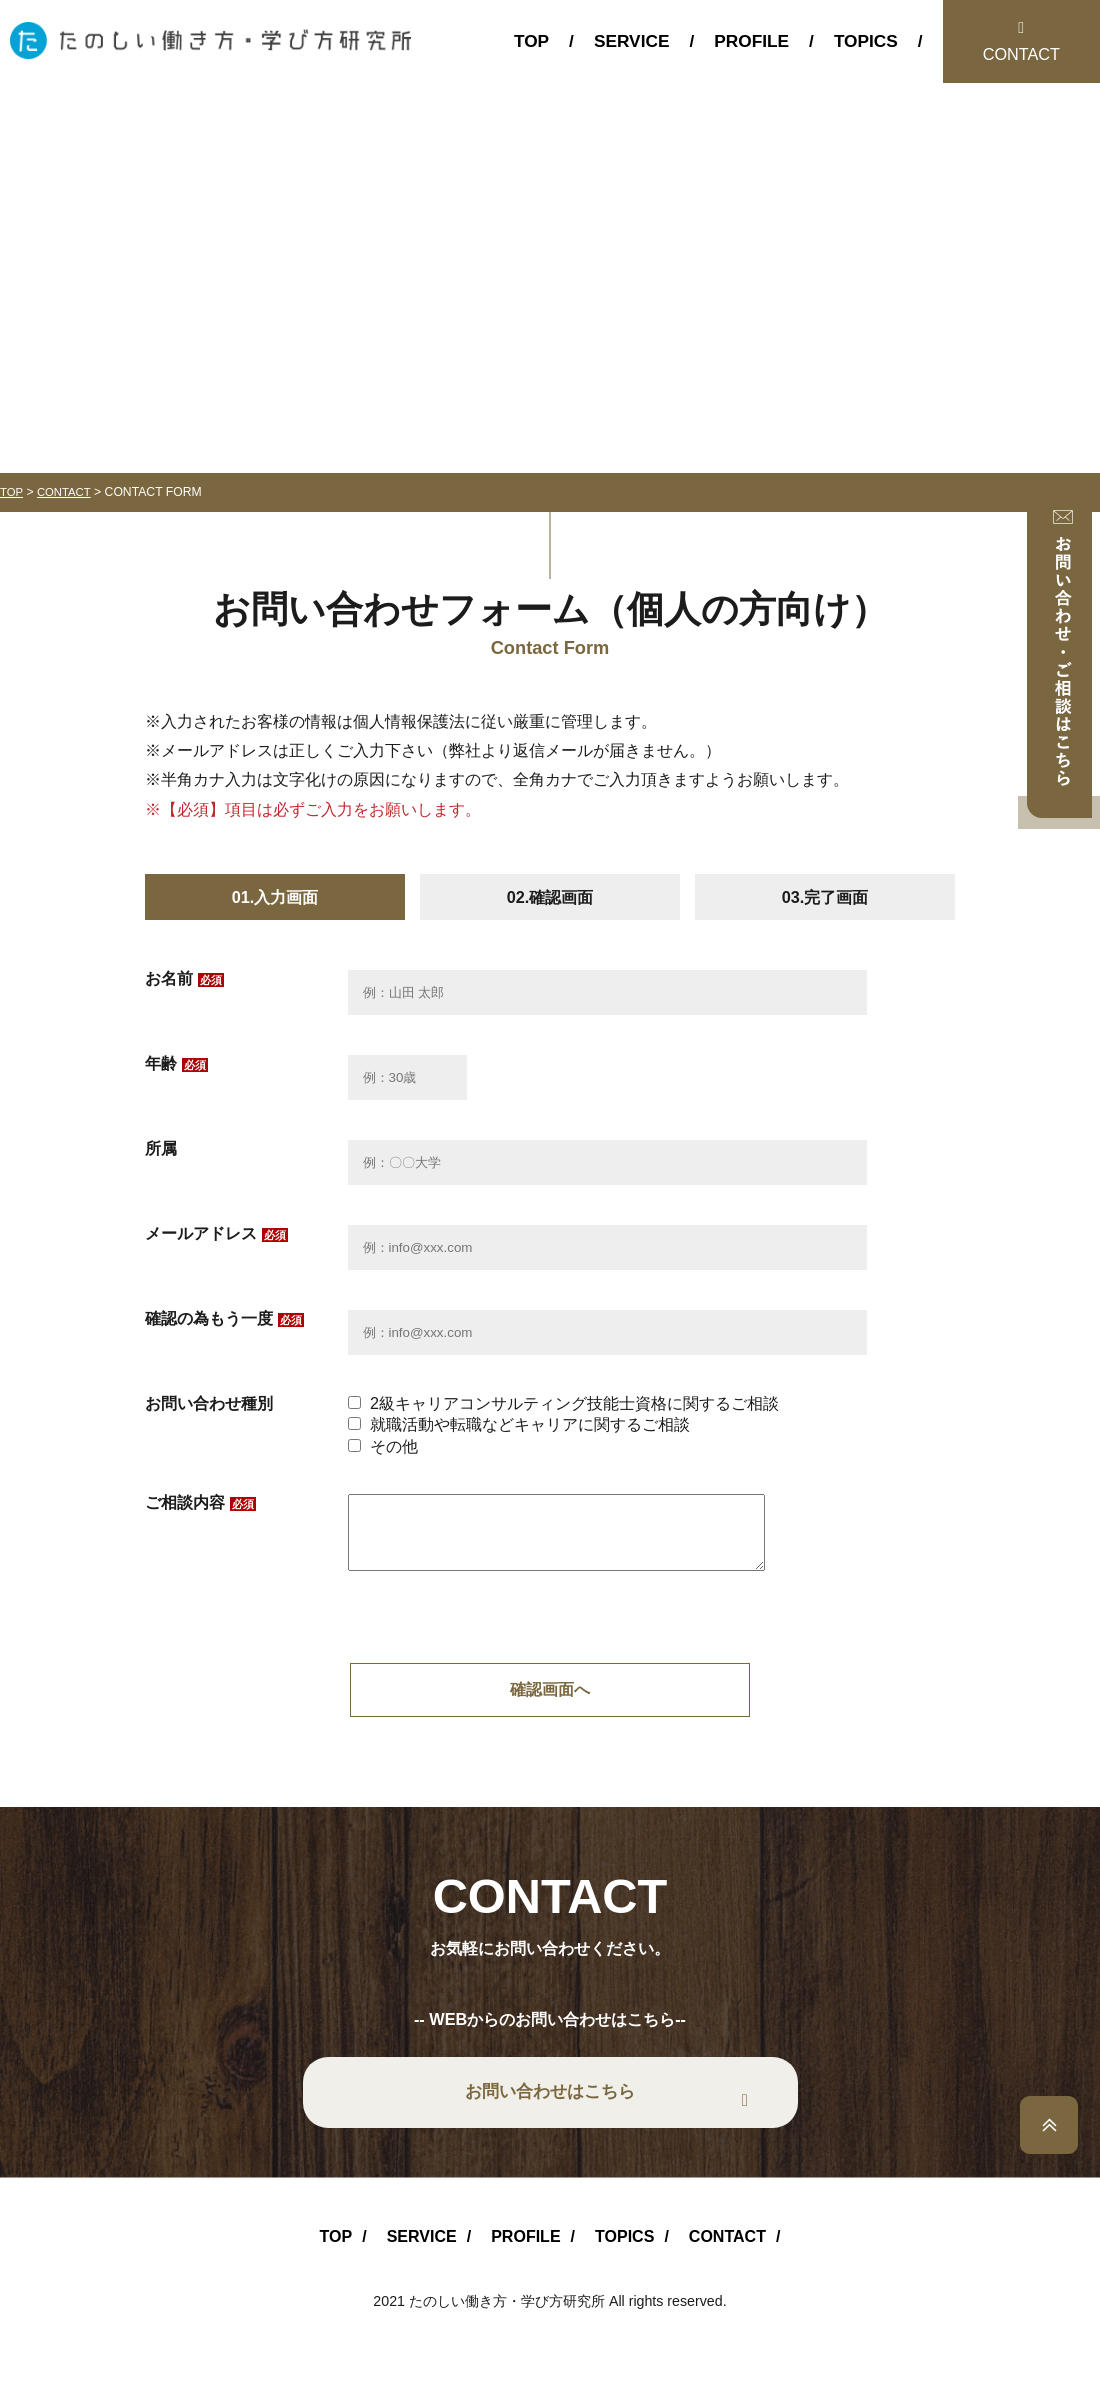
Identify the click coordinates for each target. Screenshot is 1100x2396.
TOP (531, 41)
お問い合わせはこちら (550, 2107)
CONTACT (1021, 54)
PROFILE (751, 41)
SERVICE (632, 41)
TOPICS (866, 41)
